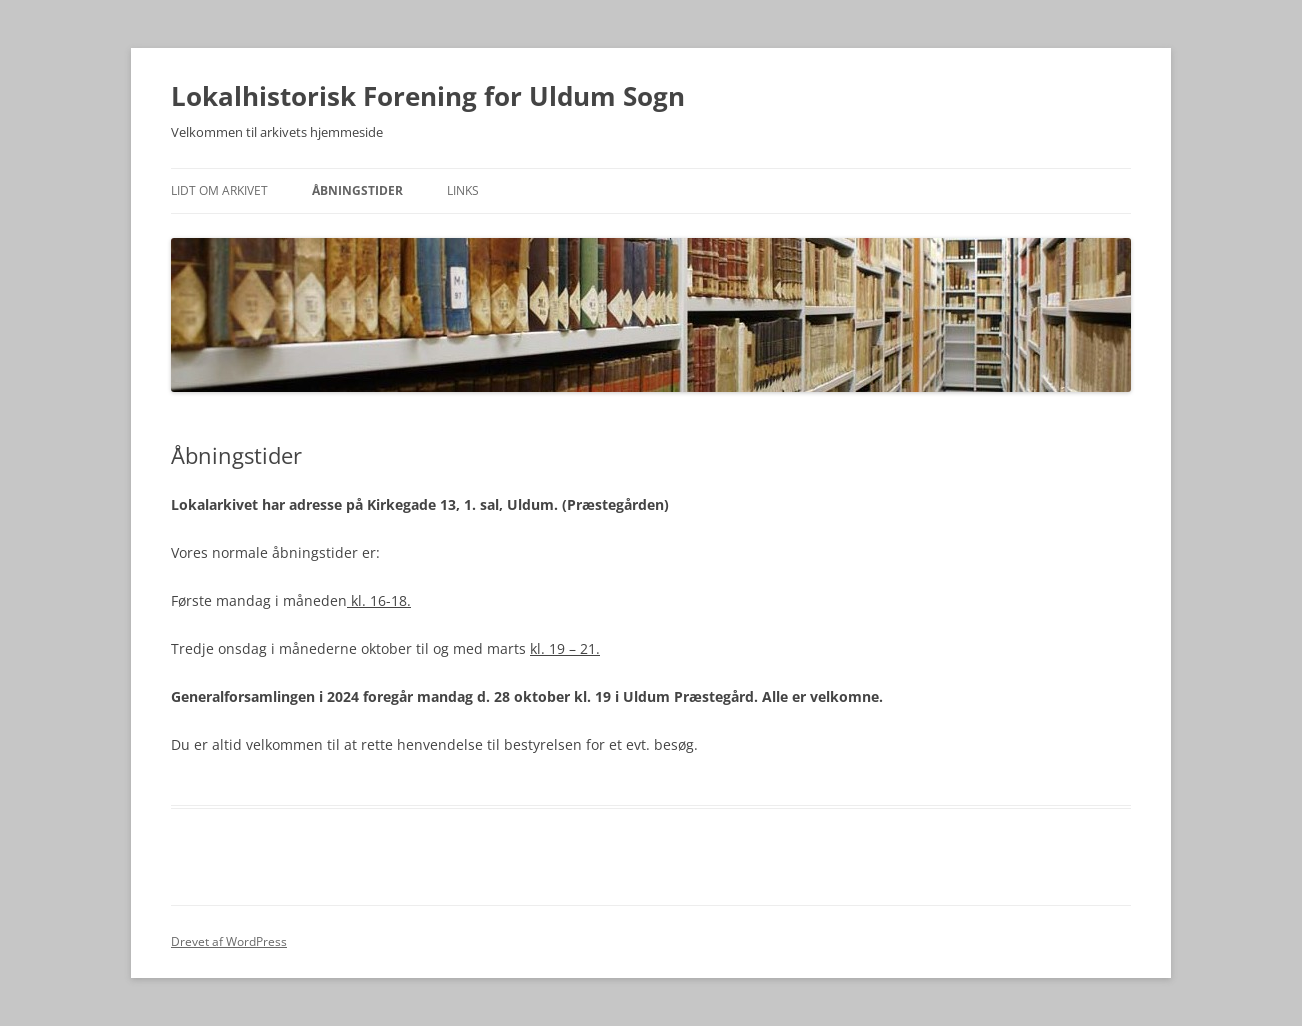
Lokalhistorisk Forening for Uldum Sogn (428, 96)
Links (463, 190)
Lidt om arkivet (219, 190)
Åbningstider (357, 190)
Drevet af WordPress (229, 941)
